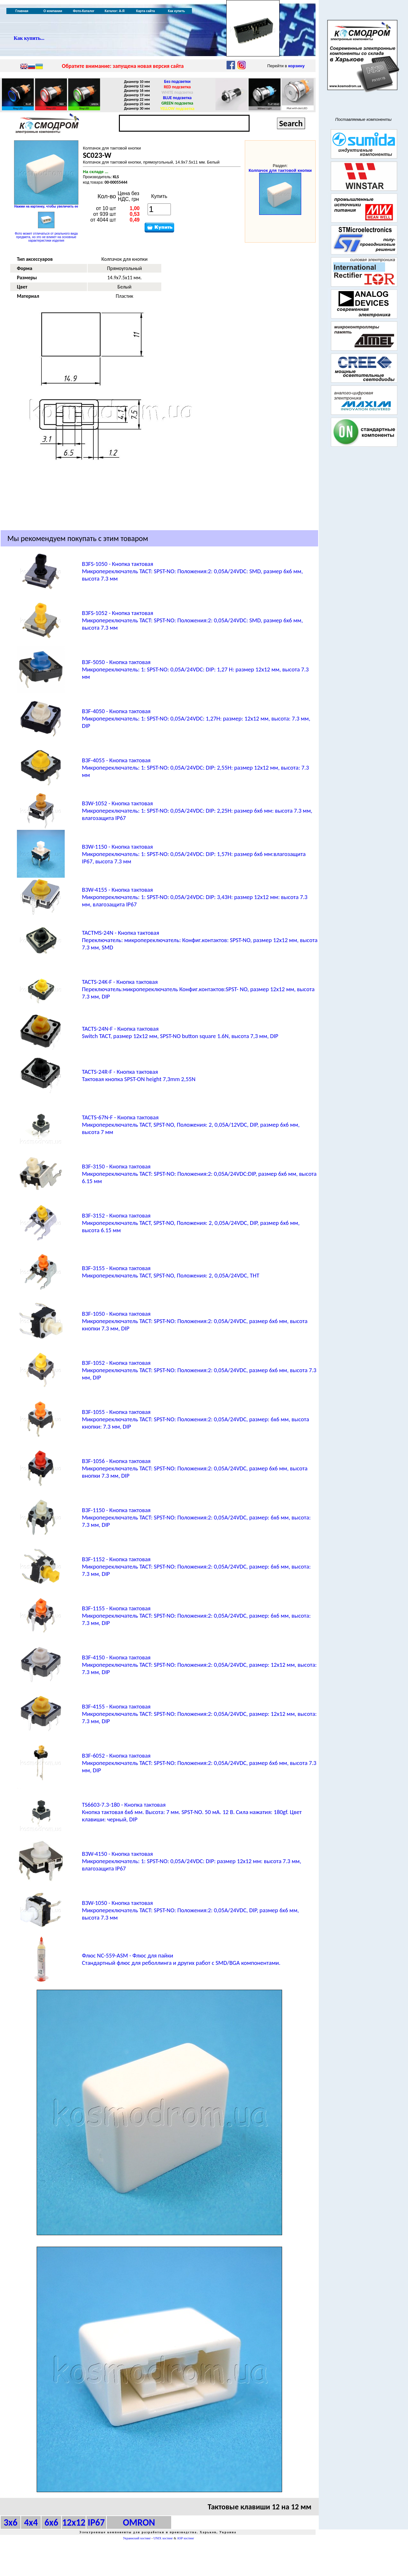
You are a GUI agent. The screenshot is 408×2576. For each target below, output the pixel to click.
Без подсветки (177, 81)
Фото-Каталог (83, 11)
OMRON (139, 2522)
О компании (52, 11)
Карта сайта (145, 11)
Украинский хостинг (137, 2538)
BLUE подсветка (177, 97)
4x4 (31, 2522)
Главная (21, 11)
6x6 (51, 2522)
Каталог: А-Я (115, 11)
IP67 (96, 2522)
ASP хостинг (185, 2538)
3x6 (10, 2522)
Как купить (176, 11)
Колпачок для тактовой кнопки (280, 170)
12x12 (73, 2522)
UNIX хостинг (163, 2538)
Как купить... (29, 38)
